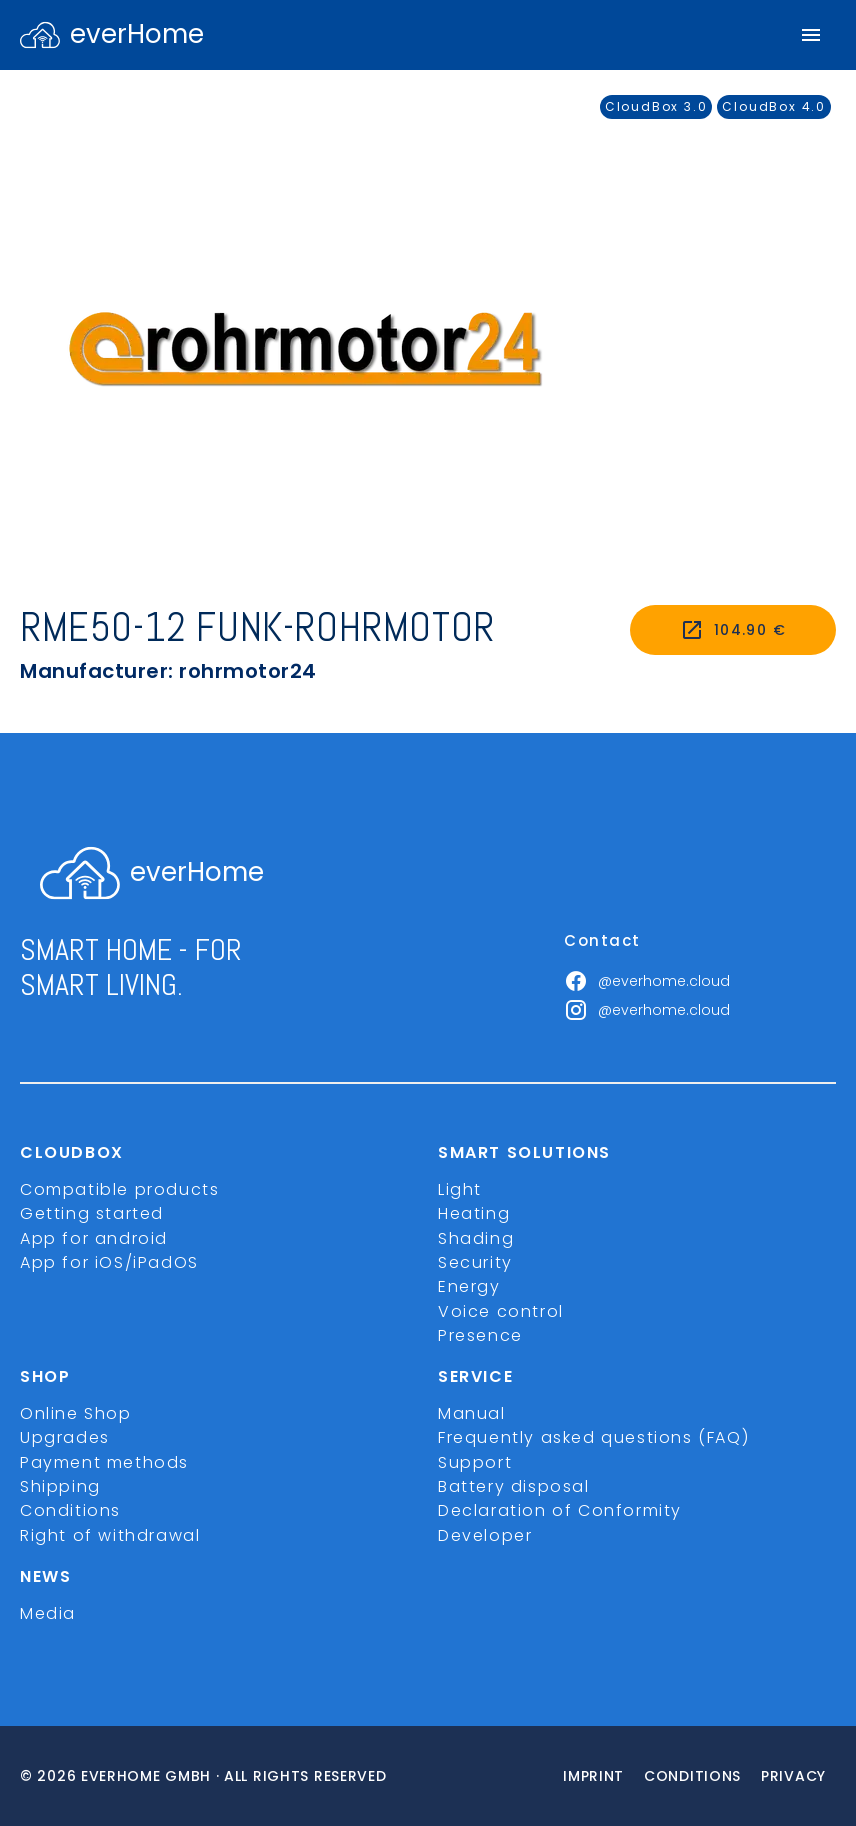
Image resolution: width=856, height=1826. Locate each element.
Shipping (60, 1486)
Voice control (501, 1311)
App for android (94, 1238)
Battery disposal (514, 1486)
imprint (593, 1776)
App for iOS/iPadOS (109, 1262)
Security (475, 1262)
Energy (469, 1286)
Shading (476, 1238)
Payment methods (104, 1462)
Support (475, 1462)
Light (460, 1189)
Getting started (92, 1213)
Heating (474, 1213)
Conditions (70, 1510)
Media (48, 1613)
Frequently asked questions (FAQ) (593, 1437)
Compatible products (119, 1189)
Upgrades (65, 1437)
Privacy (793, 1776)
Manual (472, 1413)
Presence (480, 1335)
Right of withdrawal (110, 1535)
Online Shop (76, 1413)
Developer (485, 1535)
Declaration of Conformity (560, 1510)
